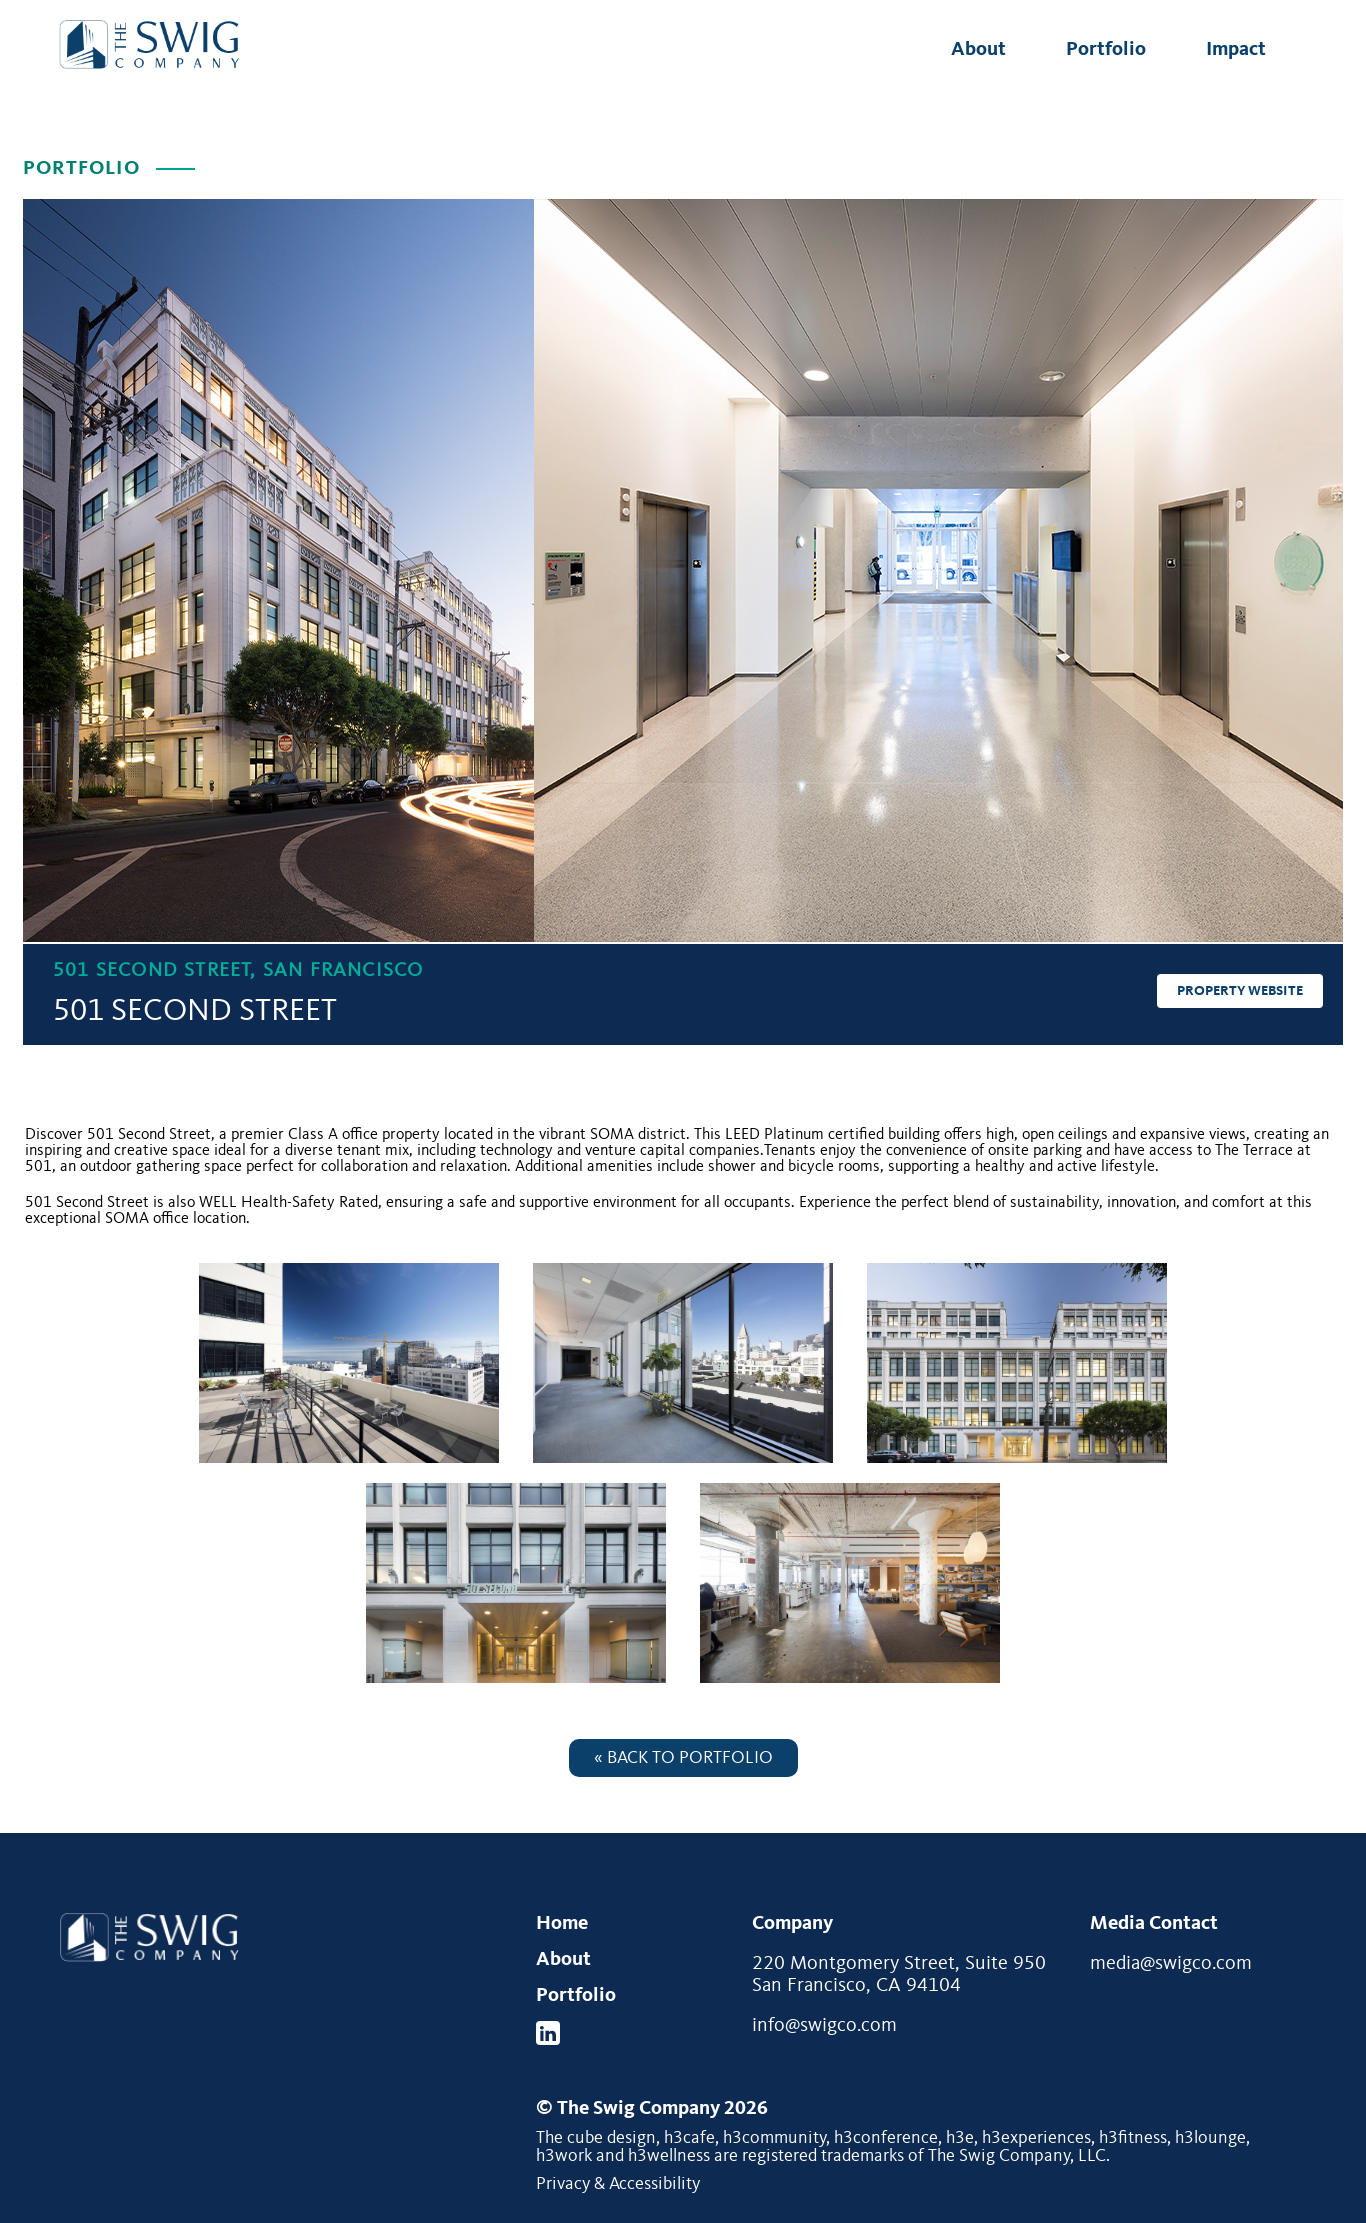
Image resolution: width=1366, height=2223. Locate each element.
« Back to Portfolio (683, 1758)
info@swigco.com (824, 2026)
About (978, 50)
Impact (1236, 50)
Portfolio (1106, 50)
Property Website (1240, 991)
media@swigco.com (1171, 1964)
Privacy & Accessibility (618, 2184)
